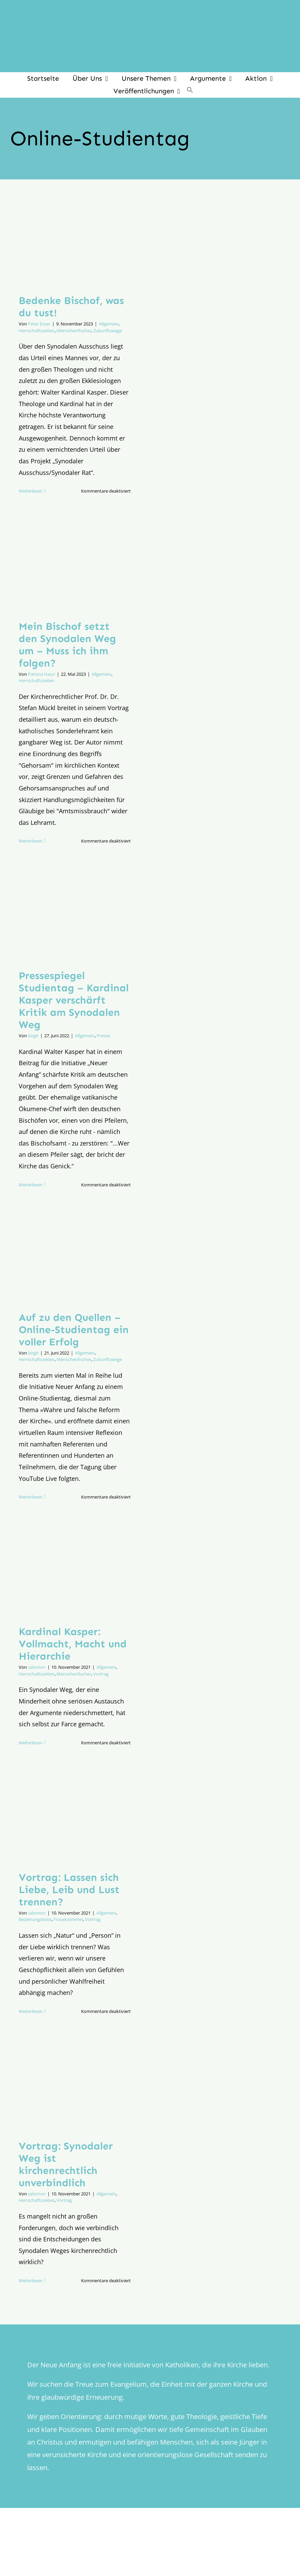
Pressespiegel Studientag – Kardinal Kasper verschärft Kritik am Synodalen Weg (74, 1000)
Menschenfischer (74, 330)
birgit (33, 1036)
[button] (190, 91)
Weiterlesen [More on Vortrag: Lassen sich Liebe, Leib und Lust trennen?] (31, 2011)
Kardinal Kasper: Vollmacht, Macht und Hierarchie (73, 1644)
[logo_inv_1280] (150, 10)
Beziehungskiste (35, 1919)
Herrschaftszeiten (36, 330)
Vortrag (101, 1674)
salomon (37, 1667)
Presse (103, 1036)
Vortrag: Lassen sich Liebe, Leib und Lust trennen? (69, 1889)
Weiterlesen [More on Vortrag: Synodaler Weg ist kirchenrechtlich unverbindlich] (31, 2280)
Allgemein (109, 324)
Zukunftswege (107, 330)
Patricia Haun (41, 674)
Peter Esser (39, 324)
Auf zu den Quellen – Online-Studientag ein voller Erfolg (74, 1329)
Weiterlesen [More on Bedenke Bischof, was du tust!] (31, 491)
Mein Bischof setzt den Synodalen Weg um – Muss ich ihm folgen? (67, 644)
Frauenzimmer (68, 1919)
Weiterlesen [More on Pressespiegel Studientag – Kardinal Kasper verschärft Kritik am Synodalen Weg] (31, 1185)
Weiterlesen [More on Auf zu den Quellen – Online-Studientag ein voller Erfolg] (31, 1497)
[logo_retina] (151, 2545)
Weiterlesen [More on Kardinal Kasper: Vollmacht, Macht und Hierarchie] (31, 1743)
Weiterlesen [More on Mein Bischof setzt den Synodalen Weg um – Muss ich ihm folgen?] (31, 841)
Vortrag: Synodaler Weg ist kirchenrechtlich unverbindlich (66, 2164)
